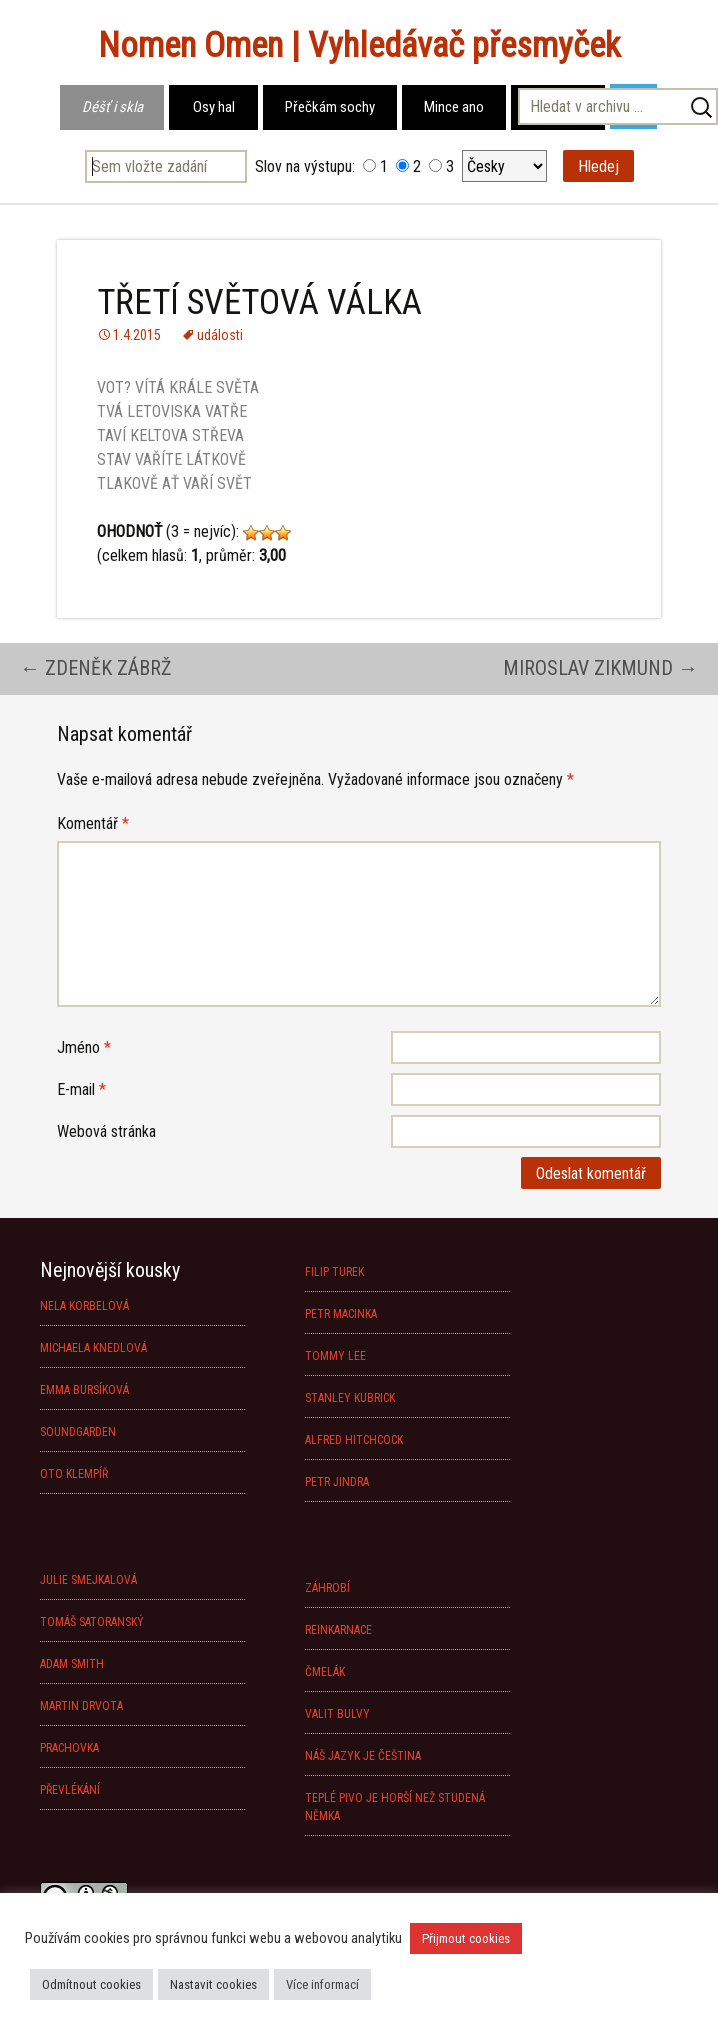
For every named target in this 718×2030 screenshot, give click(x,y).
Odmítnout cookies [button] (91, 1984)
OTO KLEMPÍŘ (74, 1474)
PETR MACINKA (341, 1314)
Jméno (84, 1047)
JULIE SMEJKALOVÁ (88, 1580)
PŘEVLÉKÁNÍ (70, 1790)
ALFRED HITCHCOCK (354, 1440)
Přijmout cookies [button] (466, 1938)
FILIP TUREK (334, 1272)
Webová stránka (106, 1131)
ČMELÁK (325, 1672)
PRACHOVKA (69, 1748)
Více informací (322, 1984)
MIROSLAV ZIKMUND (600, 668)
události (220, 335)
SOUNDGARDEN (78, 1432)
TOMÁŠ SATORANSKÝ (92, 1622)
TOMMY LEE (335, 1356)
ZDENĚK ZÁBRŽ (95, 668)
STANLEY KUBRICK (350, 1398)
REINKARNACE (338, 1630)
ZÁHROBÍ (327, 1588)
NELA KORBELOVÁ (84, 1306)
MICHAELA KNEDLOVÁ (93, 1348)
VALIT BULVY (337, 1714)
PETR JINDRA (337, 1482)
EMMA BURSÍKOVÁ (84, 1390)
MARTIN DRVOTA (81, 1706)
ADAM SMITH (72, 1664)
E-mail (81, 1089)
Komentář (93, 823)
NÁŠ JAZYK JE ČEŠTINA (363, 1756)
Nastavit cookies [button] (213, 1984)
